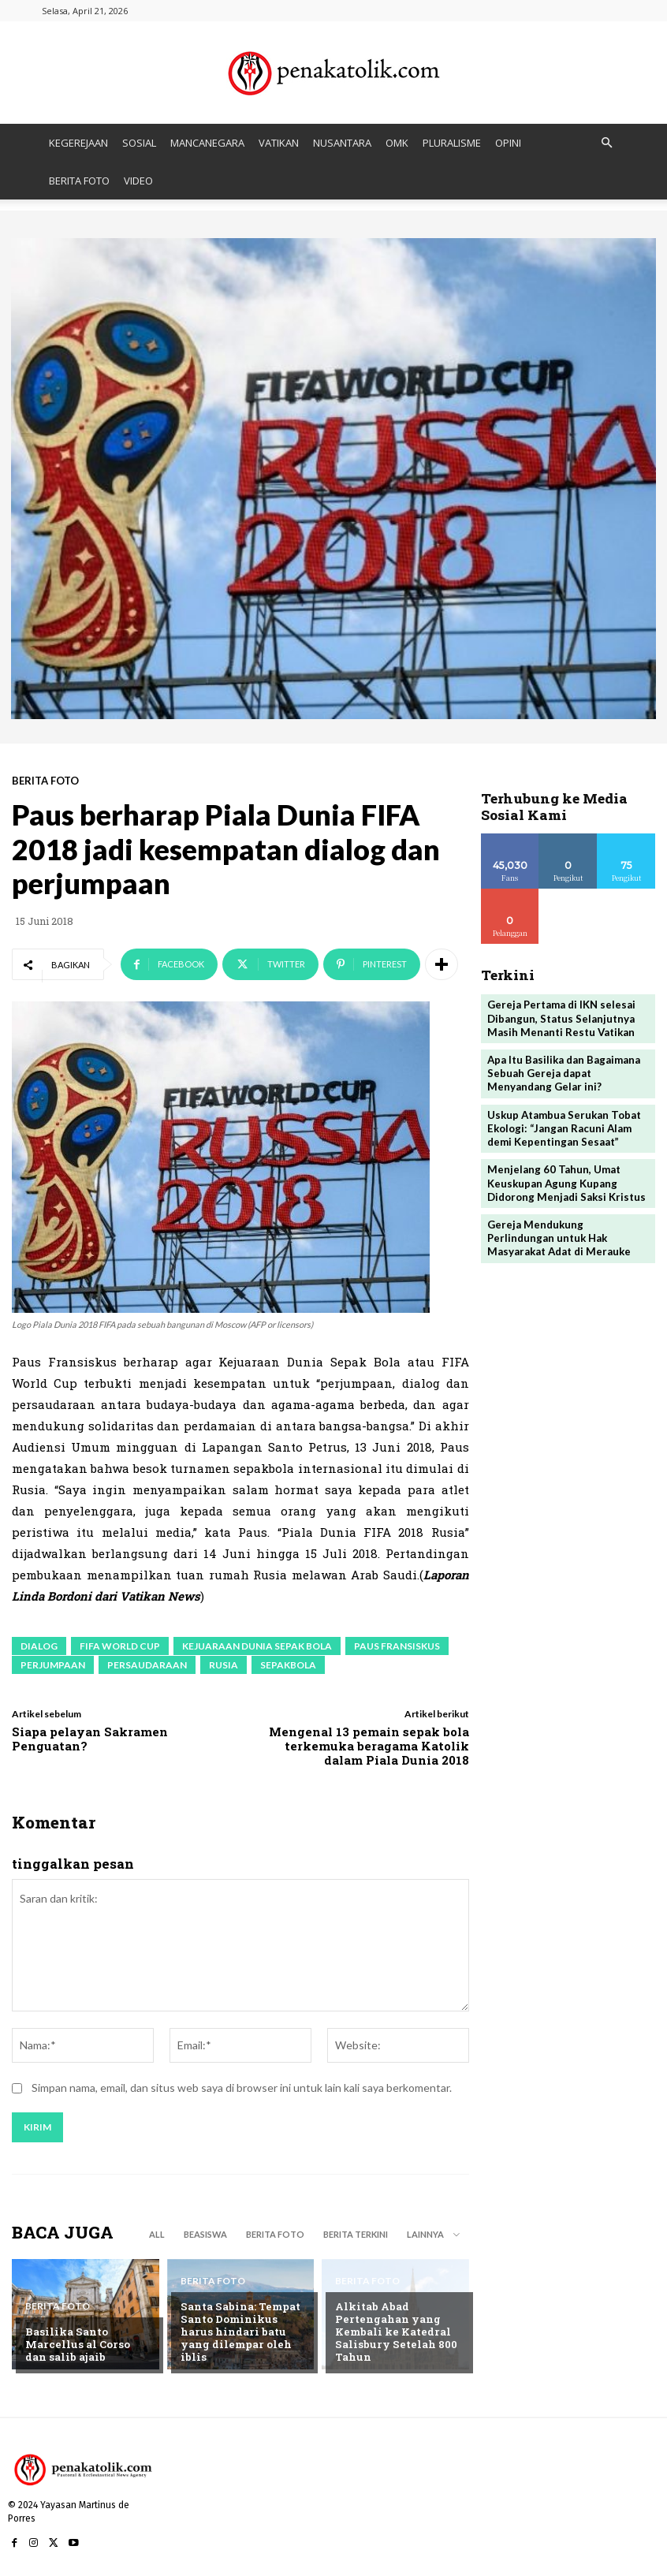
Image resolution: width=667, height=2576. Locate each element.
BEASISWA (205, 2234)
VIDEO (138, 180)
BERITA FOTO (79, 180)
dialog (39, 1646)
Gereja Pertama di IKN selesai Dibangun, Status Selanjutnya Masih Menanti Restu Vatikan (561, 1017)
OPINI (508, 143)
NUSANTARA (342, 143)
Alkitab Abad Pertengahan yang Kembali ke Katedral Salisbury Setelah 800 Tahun (394, 2332)
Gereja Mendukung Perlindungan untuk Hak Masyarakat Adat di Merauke (558, 1234)
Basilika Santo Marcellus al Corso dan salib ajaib (87, 2344)
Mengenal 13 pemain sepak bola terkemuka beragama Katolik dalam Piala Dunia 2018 (369, 1746)
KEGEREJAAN (78, 143)
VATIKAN (279, 143)
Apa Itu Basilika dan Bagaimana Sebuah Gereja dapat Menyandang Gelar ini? (563, 1070)
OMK (397, 143)
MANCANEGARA (207, 143)
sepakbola (288, 1665)
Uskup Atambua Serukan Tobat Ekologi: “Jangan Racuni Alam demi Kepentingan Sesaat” (563, 1125)
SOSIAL (139, 143)
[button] (606, 143)
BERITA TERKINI (355, 2234)
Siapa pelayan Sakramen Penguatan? (90, 1739)
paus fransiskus (397, 1646)
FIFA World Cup (120, 1646)
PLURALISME (452, 143)
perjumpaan (52, 1665)
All (157, 2234)
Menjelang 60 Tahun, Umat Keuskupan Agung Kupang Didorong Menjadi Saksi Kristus (566, 1179)
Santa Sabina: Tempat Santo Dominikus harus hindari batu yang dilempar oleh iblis (244, 2339)
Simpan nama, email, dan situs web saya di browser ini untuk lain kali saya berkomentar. (242, 2087)
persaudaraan (147, 1665)
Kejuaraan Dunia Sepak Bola (257, 1646)
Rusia (223, 1665)
